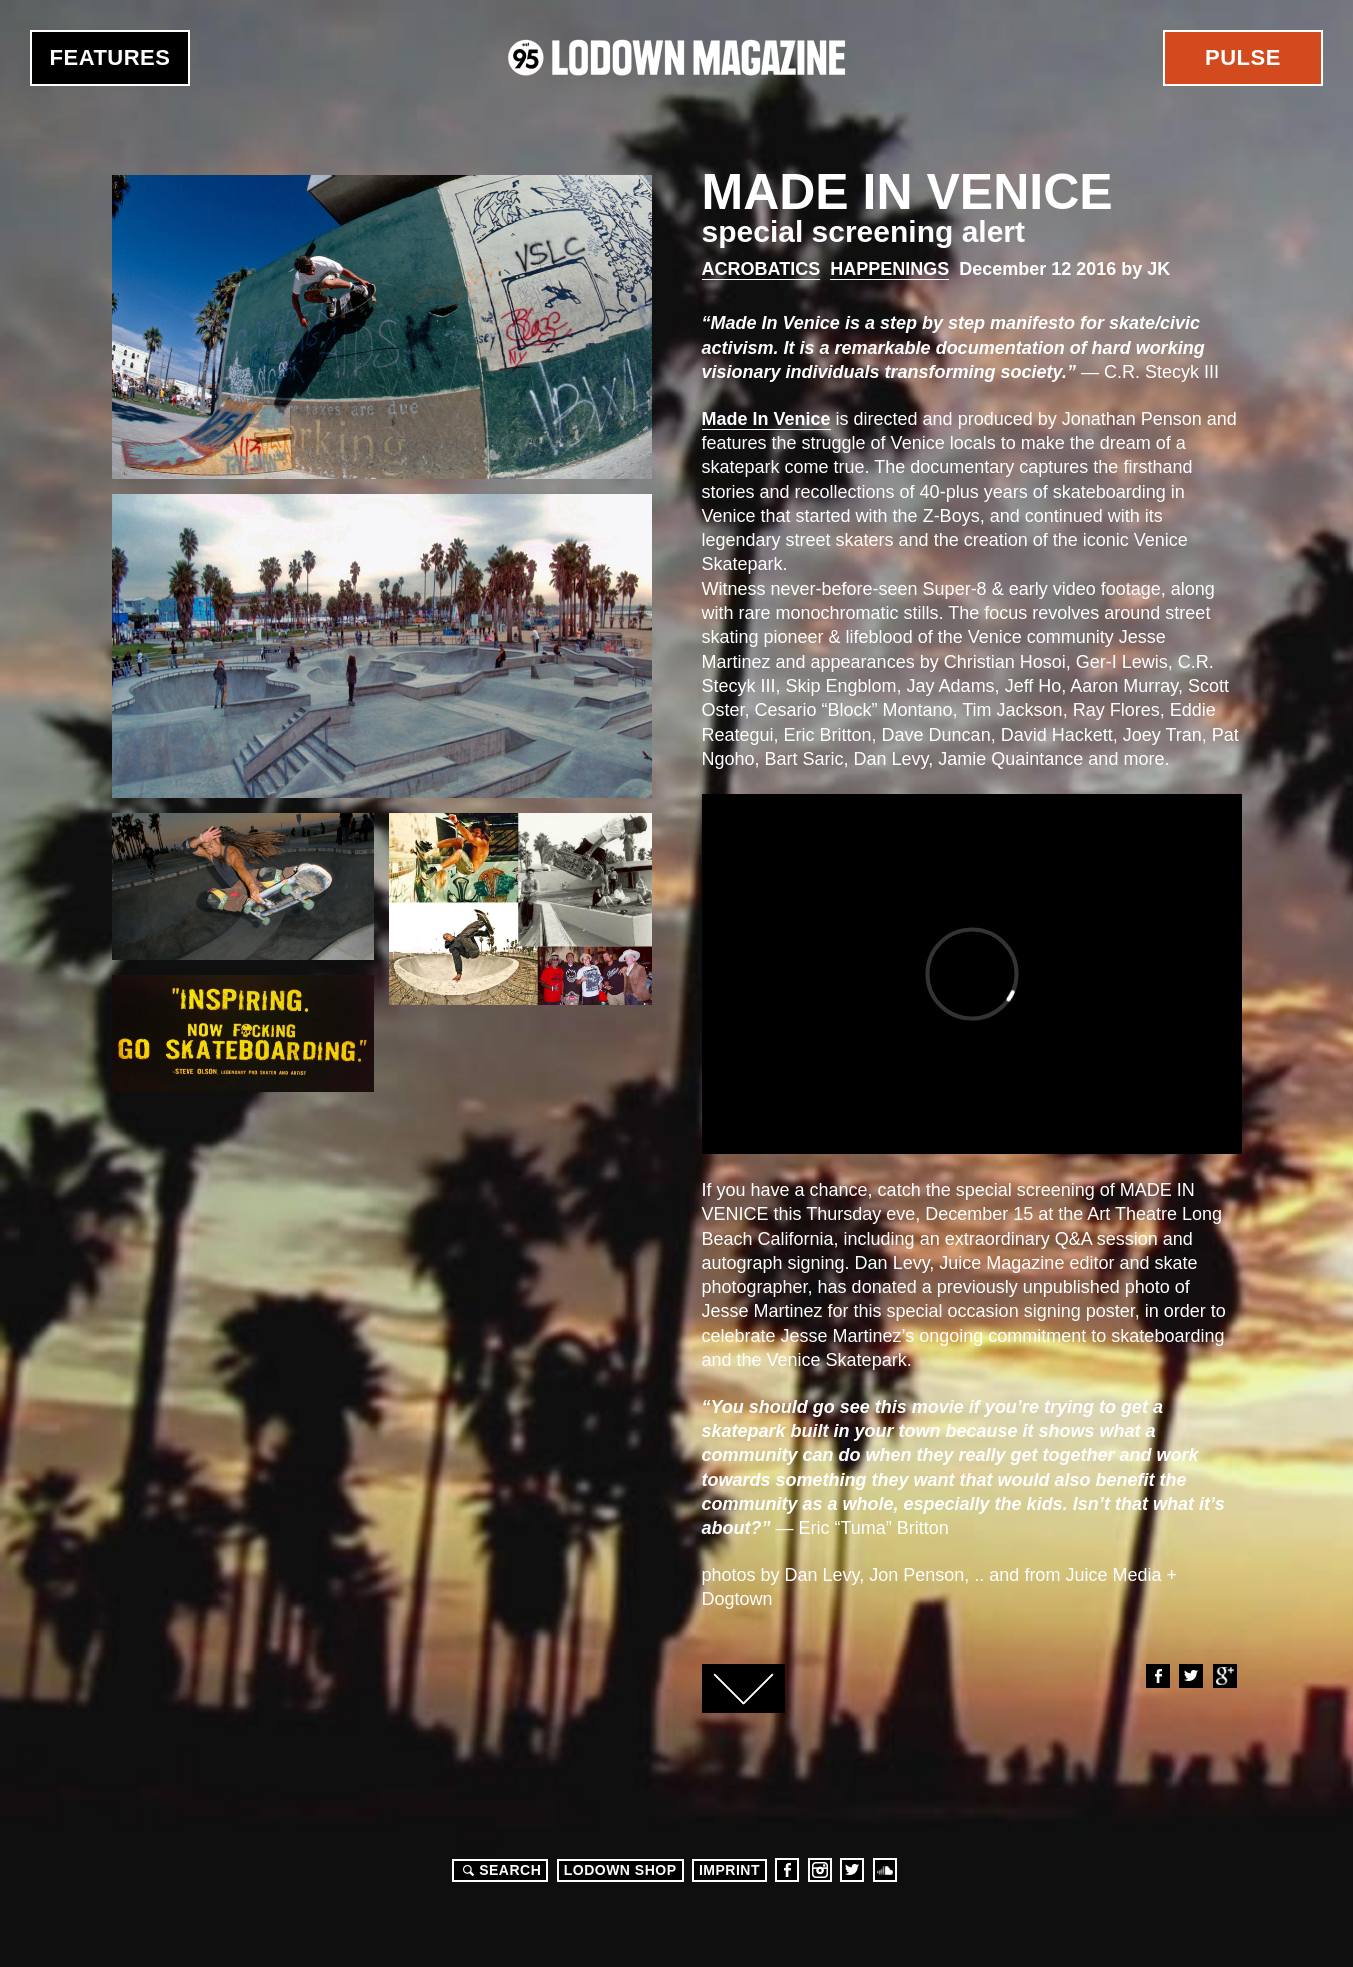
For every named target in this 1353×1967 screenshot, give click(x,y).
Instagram (820, 1870)
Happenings (889, 269)
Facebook (1157, 1676)
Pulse (1243, 57)
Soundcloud (885, 1870)
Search (499, 1870)
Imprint (729, 1870)
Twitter (1190, 1676)
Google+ (1224, 1676)
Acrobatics (761, 269)
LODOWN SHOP (620, 1870)
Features (110, 57)
